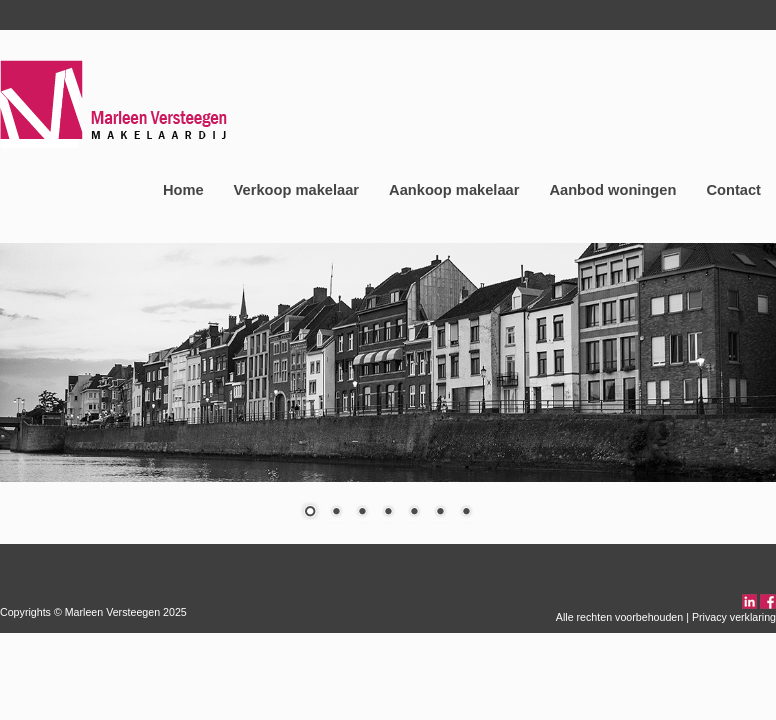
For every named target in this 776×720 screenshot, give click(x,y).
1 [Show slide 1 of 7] (310, 513)
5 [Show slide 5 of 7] (414, 513)
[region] (388, 393)
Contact (733, 190)
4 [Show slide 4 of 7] (388, 513)
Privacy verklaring (734, 617)
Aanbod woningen (612, 190)
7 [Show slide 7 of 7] (466, 513)
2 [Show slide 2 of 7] (336, 513)
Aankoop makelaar (454, 190)
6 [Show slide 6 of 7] (440, 513)
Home (183, 190)
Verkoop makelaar (296, 190)
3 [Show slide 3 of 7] (362, 513)
